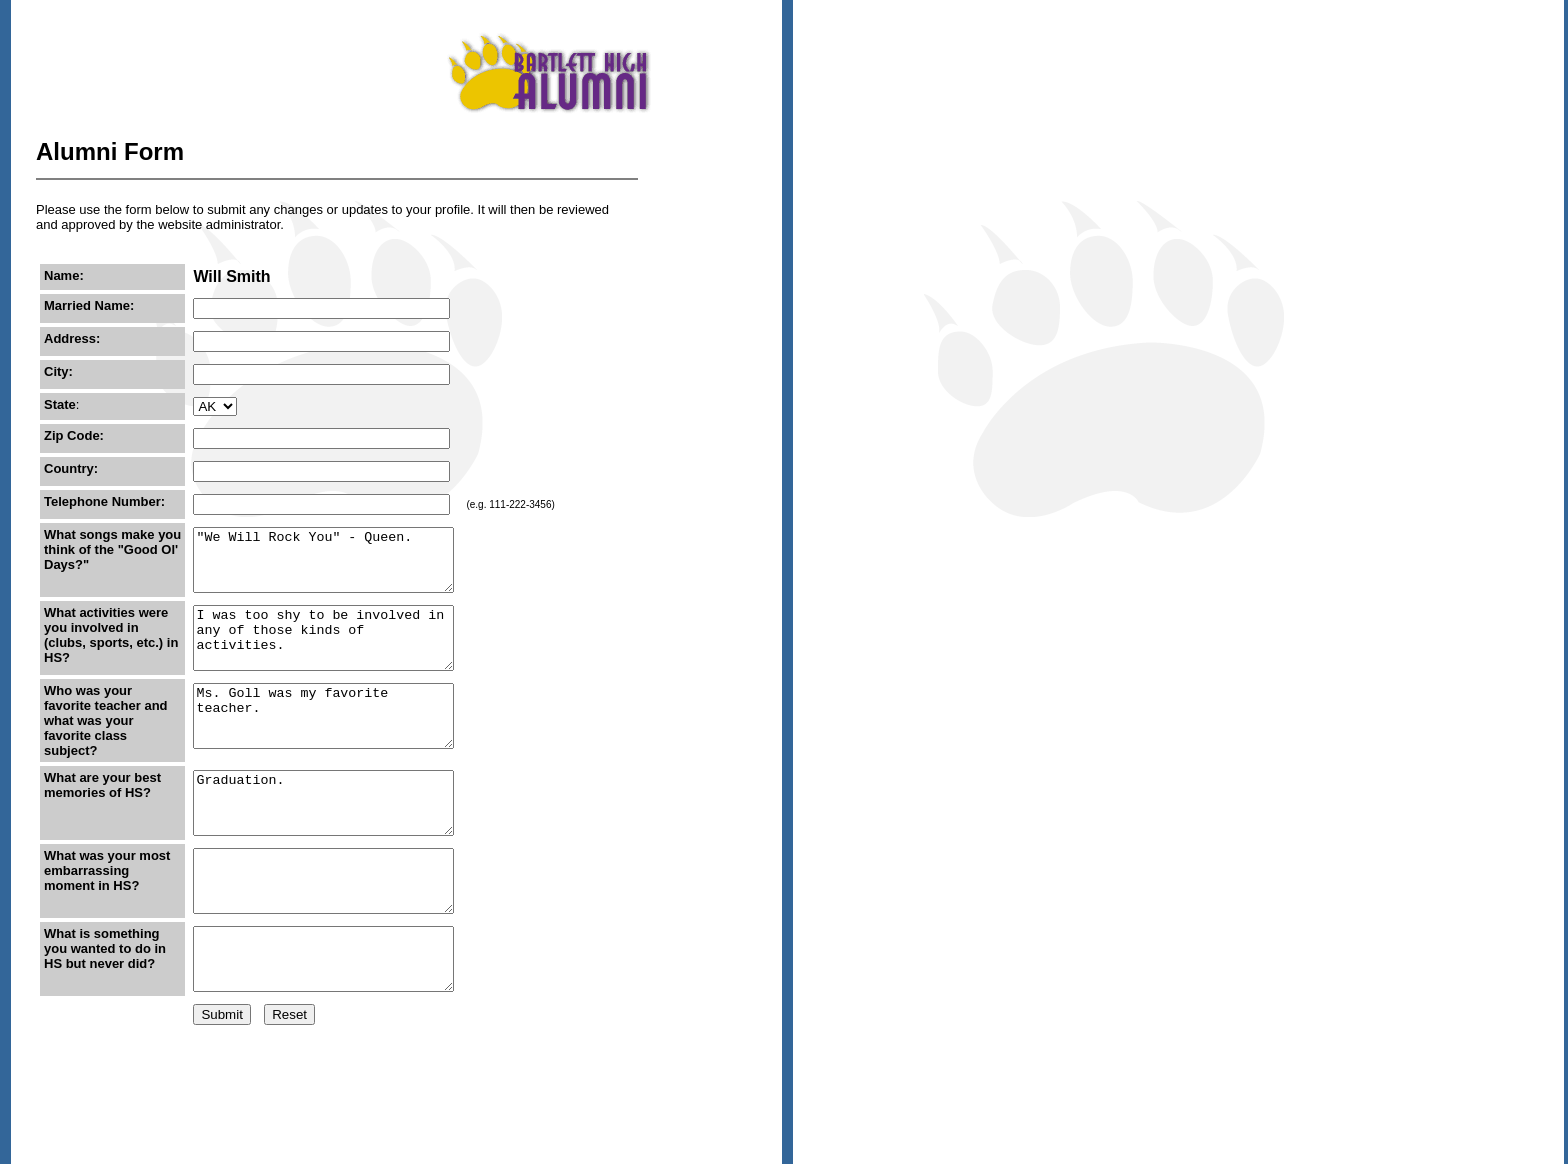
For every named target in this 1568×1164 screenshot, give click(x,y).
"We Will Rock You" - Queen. (329, 566)
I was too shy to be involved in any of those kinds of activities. (329, 656)
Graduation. (329, 836)
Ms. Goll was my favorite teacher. (329, 746)
